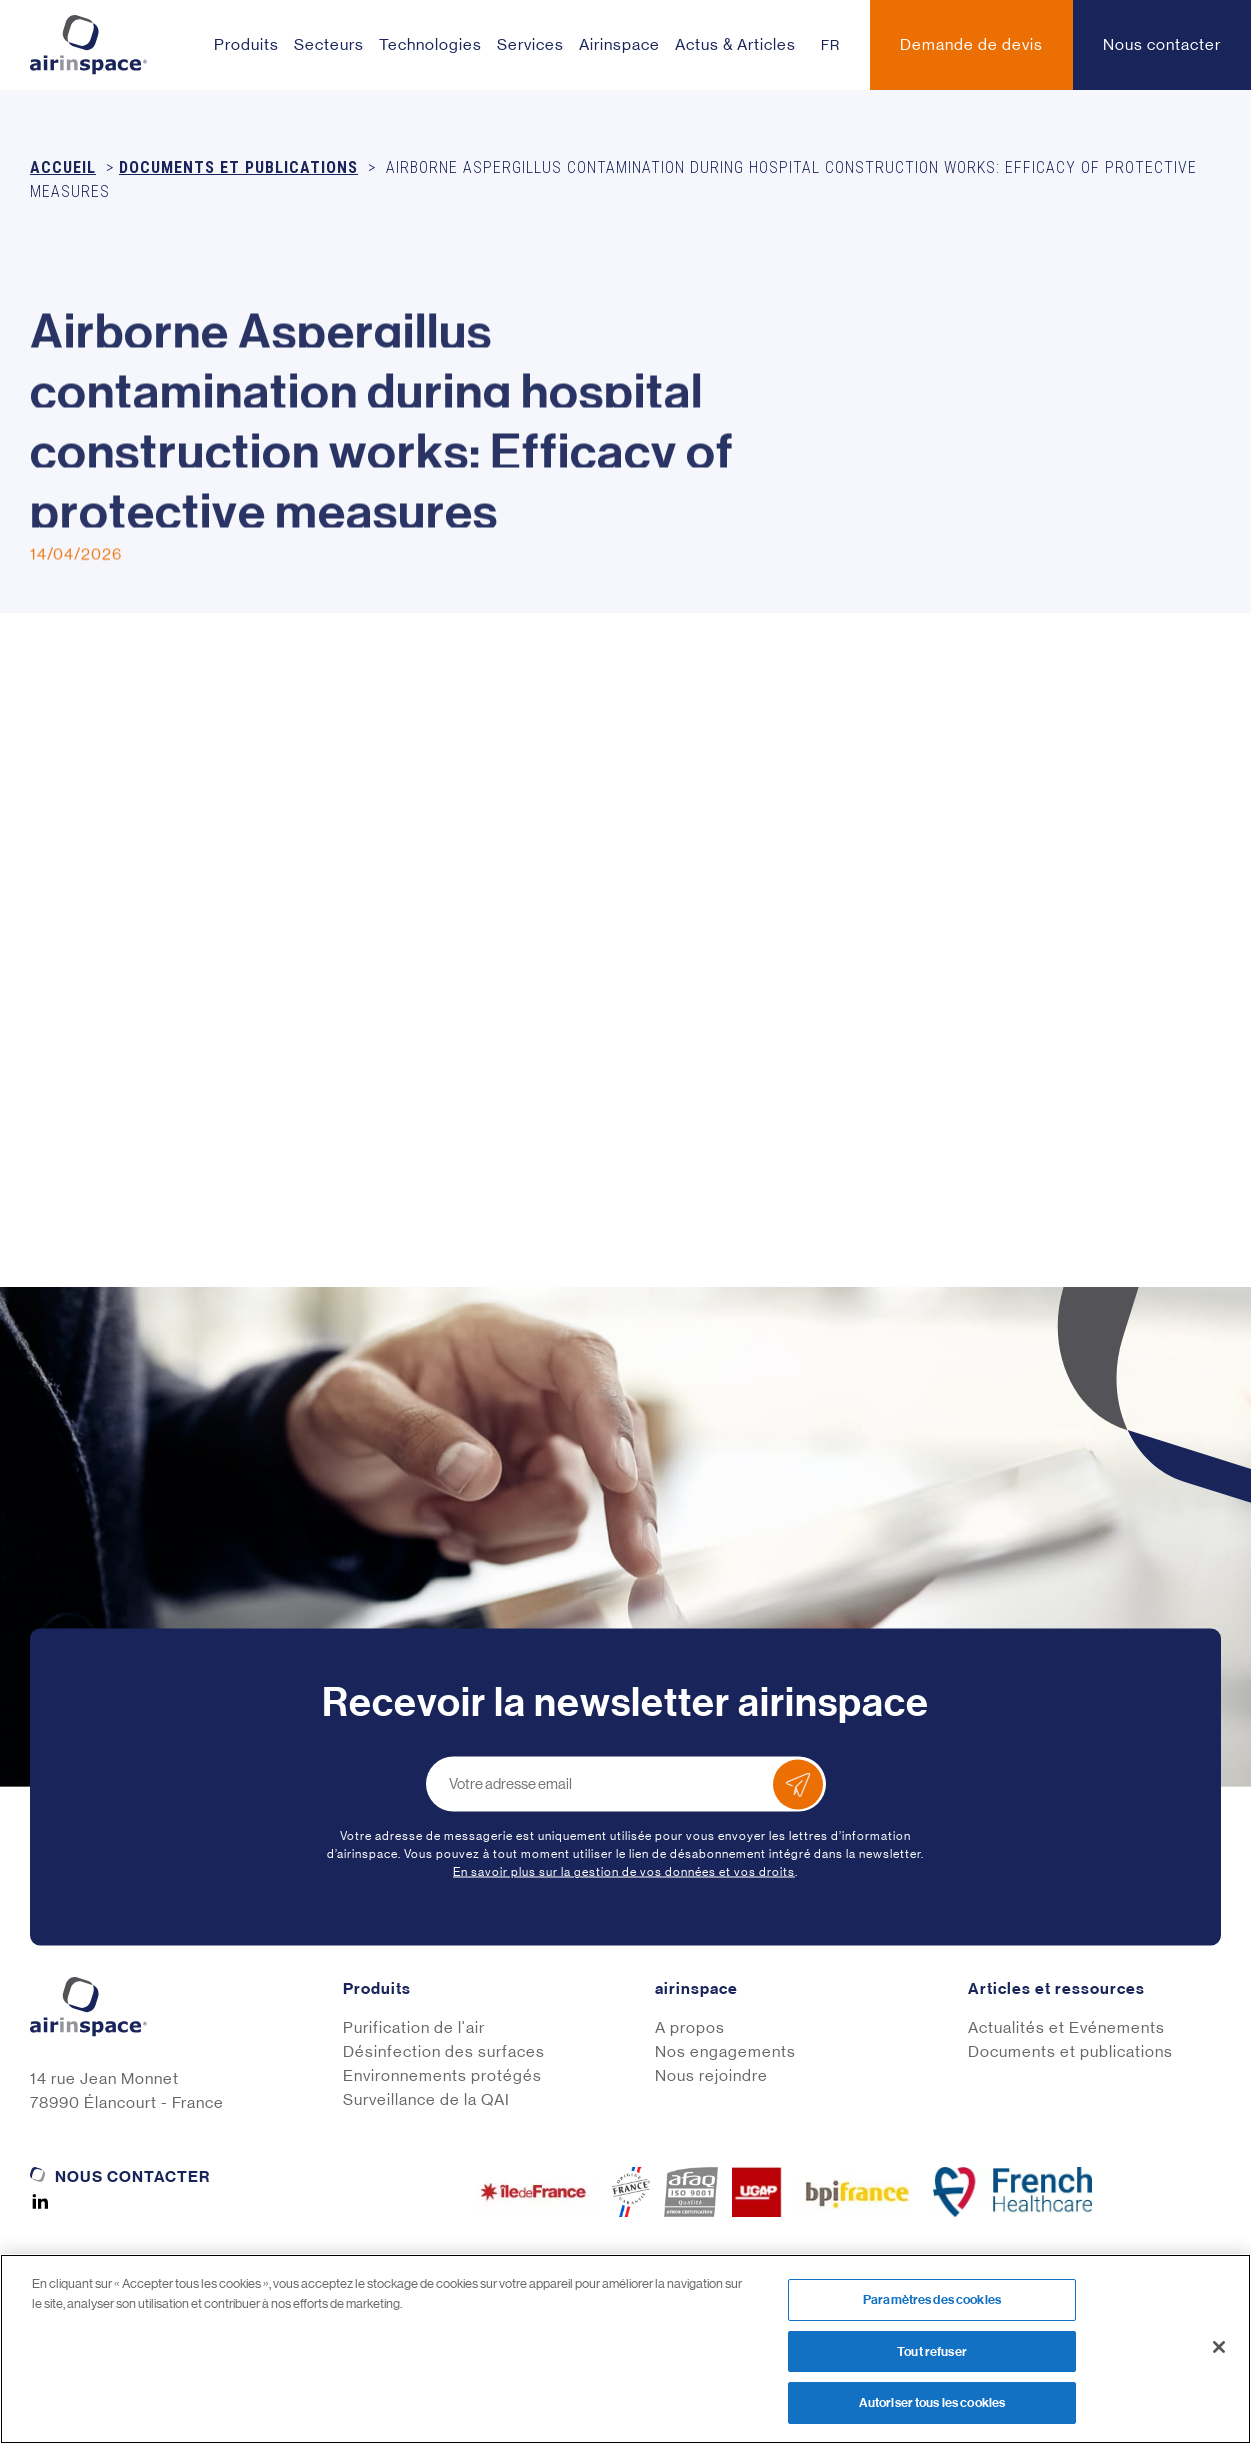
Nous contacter (132, 2176)
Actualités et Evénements (1066, 2027)
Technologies (430, 44)
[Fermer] (1219, 2347)
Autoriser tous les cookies (932, 2402)
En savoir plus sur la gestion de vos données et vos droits (624, 1872)
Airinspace (619, 44)
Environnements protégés (442, 2075)
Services (530, 44)
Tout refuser (932, 2351)
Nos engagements (725, 2051)
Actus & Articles (735, 44)
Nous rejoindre (711, 2075)
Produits (246, 44)
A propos (690, 2027)
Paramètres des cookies (932, 2299)
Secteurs (329, 44)
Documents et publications (238, 167)
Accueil (63, 167)
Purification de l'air (414, 2027)
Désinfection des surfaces (444, 2051)
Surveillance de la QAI (426, 2099)
